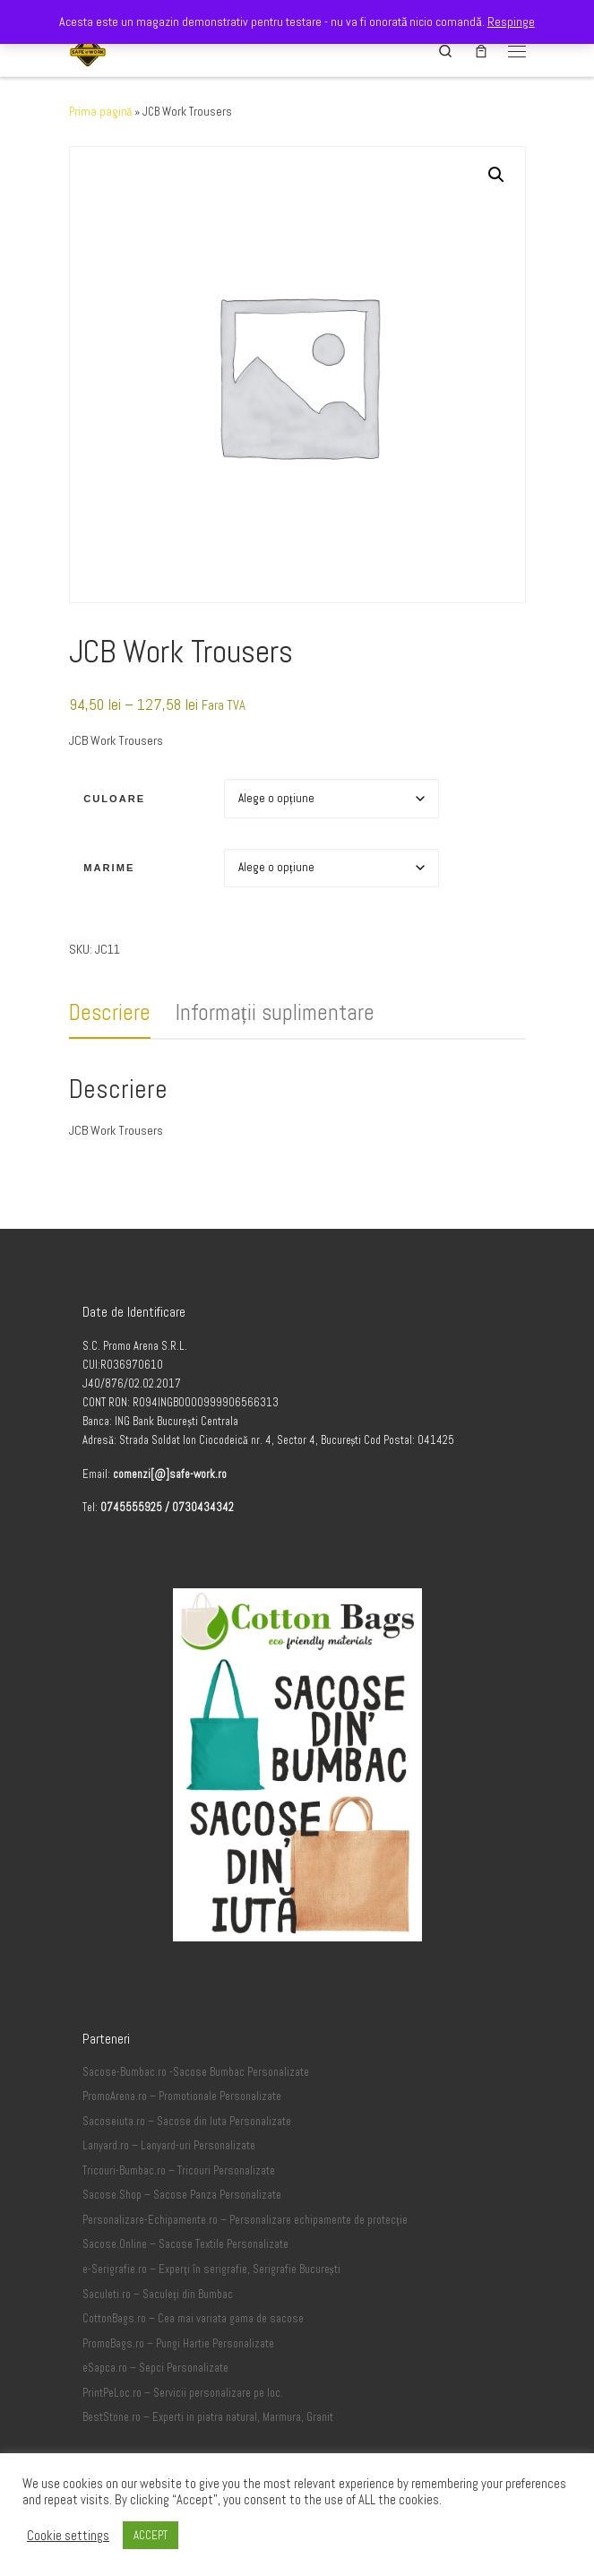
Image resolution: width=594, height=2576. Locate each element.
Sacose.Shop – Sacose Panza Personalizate (181, 2195)
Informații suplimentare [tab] (275, 1012)
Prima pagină (101, 111)
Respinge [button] (511, 21)
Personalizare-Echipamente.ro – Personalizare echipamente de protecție (245, 2220)
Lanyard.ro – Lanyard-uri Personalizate (168, 2146)
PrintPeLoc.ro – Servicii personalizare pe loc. (182, 2393)
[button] (496, 175)
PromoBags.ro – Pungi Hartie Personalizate (178, 2344)
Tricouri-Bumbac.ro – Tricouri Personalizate (178, 2171)
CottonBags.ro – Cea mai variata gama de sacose (193, 2319)
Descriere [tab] (110, 1012)
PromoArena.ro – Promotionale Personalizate (181, 2096)
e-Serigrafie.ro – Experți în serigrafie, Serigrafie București (211, 2269)
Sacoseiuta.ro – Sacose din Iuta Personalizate (186, 2121)
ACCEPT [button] (150, 2535)
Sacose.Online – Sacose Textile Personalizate (185, 2244)
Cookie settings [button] (68, 2536)
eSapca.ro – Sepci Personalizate (155, 2368)
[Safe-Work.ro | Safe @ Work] (88, 49)
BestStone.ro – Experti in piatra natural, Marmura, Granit (207, 2417)
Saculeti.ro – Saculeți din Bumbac (157, 2294)
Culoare (114, 798)
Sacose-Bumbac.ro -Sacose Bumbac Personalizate (195, 2072)
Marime (108, 867)
